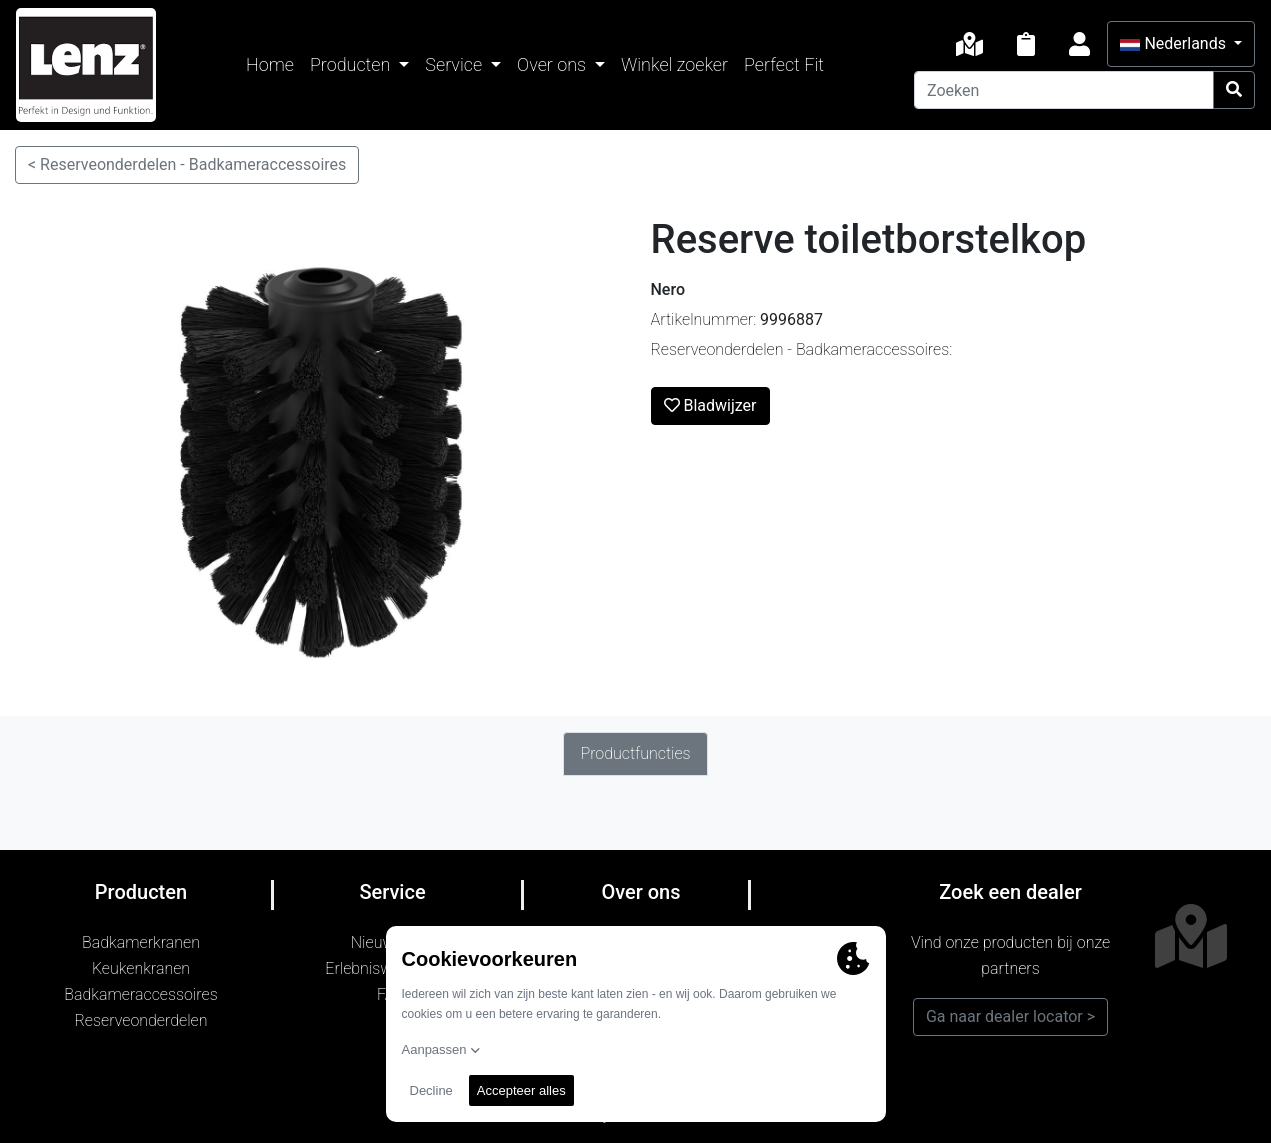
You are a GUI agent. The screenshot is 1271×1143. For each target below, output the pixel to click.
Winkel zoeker (674, 64)
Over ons (553, 64)
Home (270, 64)
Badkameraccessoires (140, 994)
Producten (352, 64)
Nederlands (1174, 43)
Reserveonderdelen (141, 1020)
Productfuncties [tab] (635, 753)
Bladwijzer (710, 405)
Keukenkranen (141, 968)
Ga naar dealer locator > (1010, 1016)
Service (455, 64)
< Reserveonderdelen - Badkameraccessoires (187, 164)
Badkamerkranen (141, 942)
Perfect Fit (784, 64)
